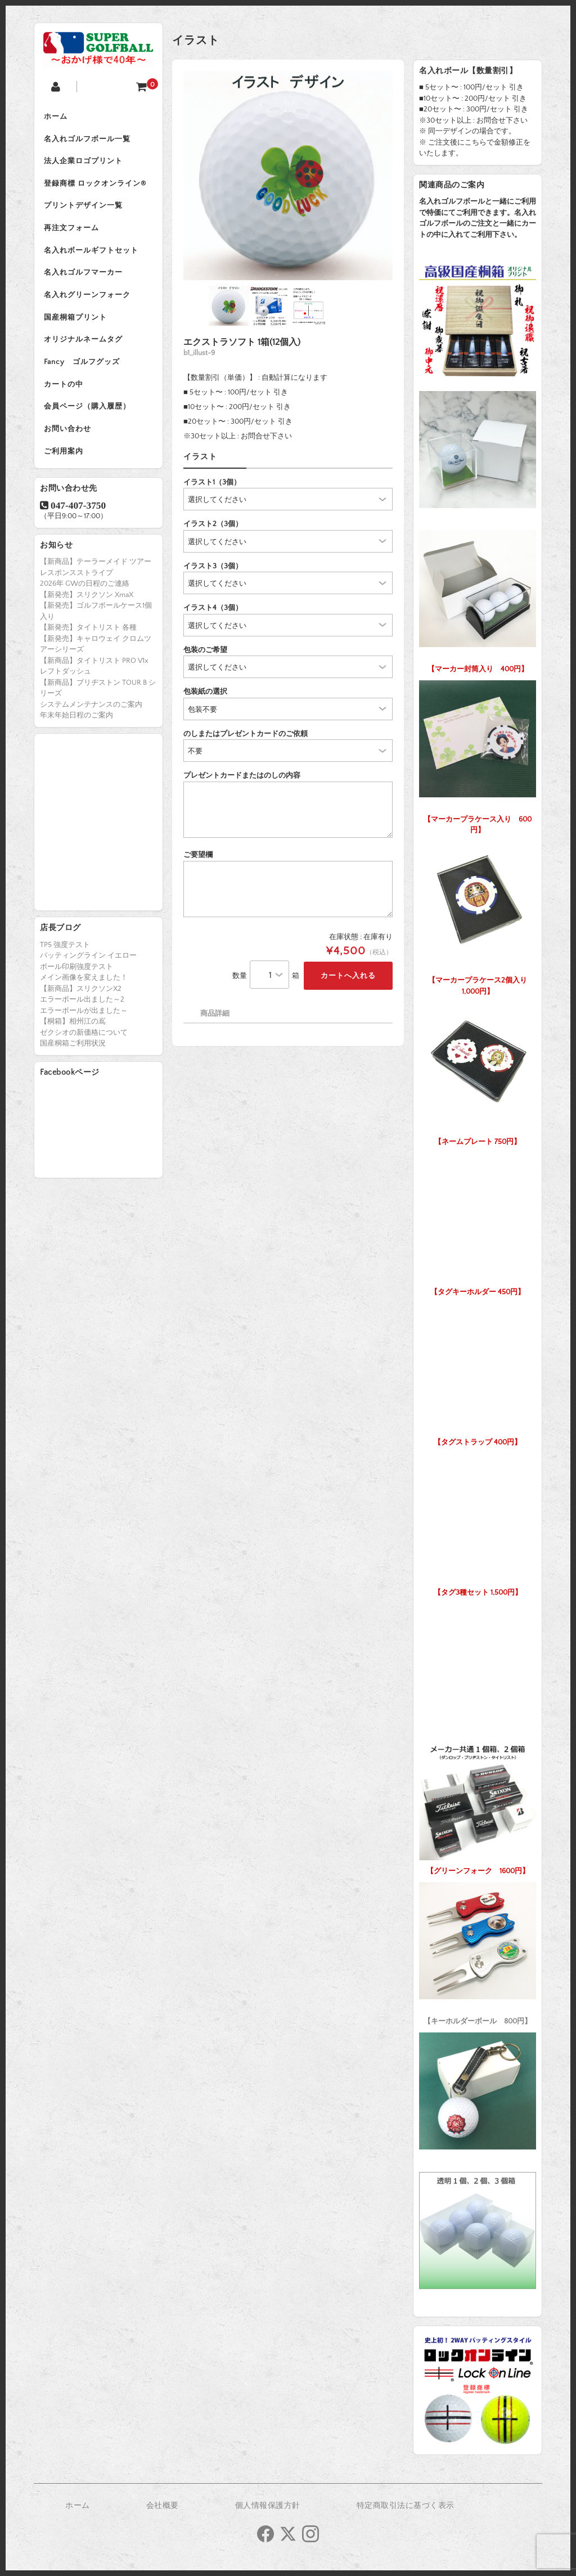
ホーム (57, 117)
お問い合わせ (69, 448)
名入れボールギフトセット (93, 259)
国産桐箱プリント (77, 330)
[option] (288, 175)
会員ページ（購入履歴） (89, 424)
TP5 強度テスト (65, 966)
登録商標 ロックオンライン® (97, 188)
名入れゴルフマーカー (85, 282)
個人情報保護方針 (267, 2505)
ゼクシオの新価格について (84, 1053)
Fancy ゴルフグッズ (84, 377)
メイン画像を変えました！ (84, 999)
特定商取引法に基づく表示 (405, 2505)
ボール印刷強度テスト (76, 987)
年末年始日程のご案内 (76, 737)
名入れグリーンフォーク (89, 306)
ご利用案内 (65, 471)
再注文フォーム (73, 235)
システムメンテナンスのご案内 (91, 725)
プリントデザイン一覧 (85, 212)
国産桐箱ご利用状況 (73, 1065)
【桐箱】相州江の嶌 (73, 1043)
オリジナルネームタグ (85, 353)
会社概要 (162, 2505)
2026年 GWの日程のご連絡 (84, 605)
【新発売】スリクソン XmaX (86, 616)
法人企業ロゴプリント (85, 164)
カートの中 (65, 401)
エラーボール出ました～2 (82, 1021)
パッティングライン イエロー (88, 977)
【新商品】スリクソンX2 (81, 1009)
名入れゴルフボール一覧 (89, 141)
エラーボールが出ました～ (84, 1031)
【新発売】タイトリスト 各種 (88, 649)
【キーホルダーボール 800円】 (477, 1951)
